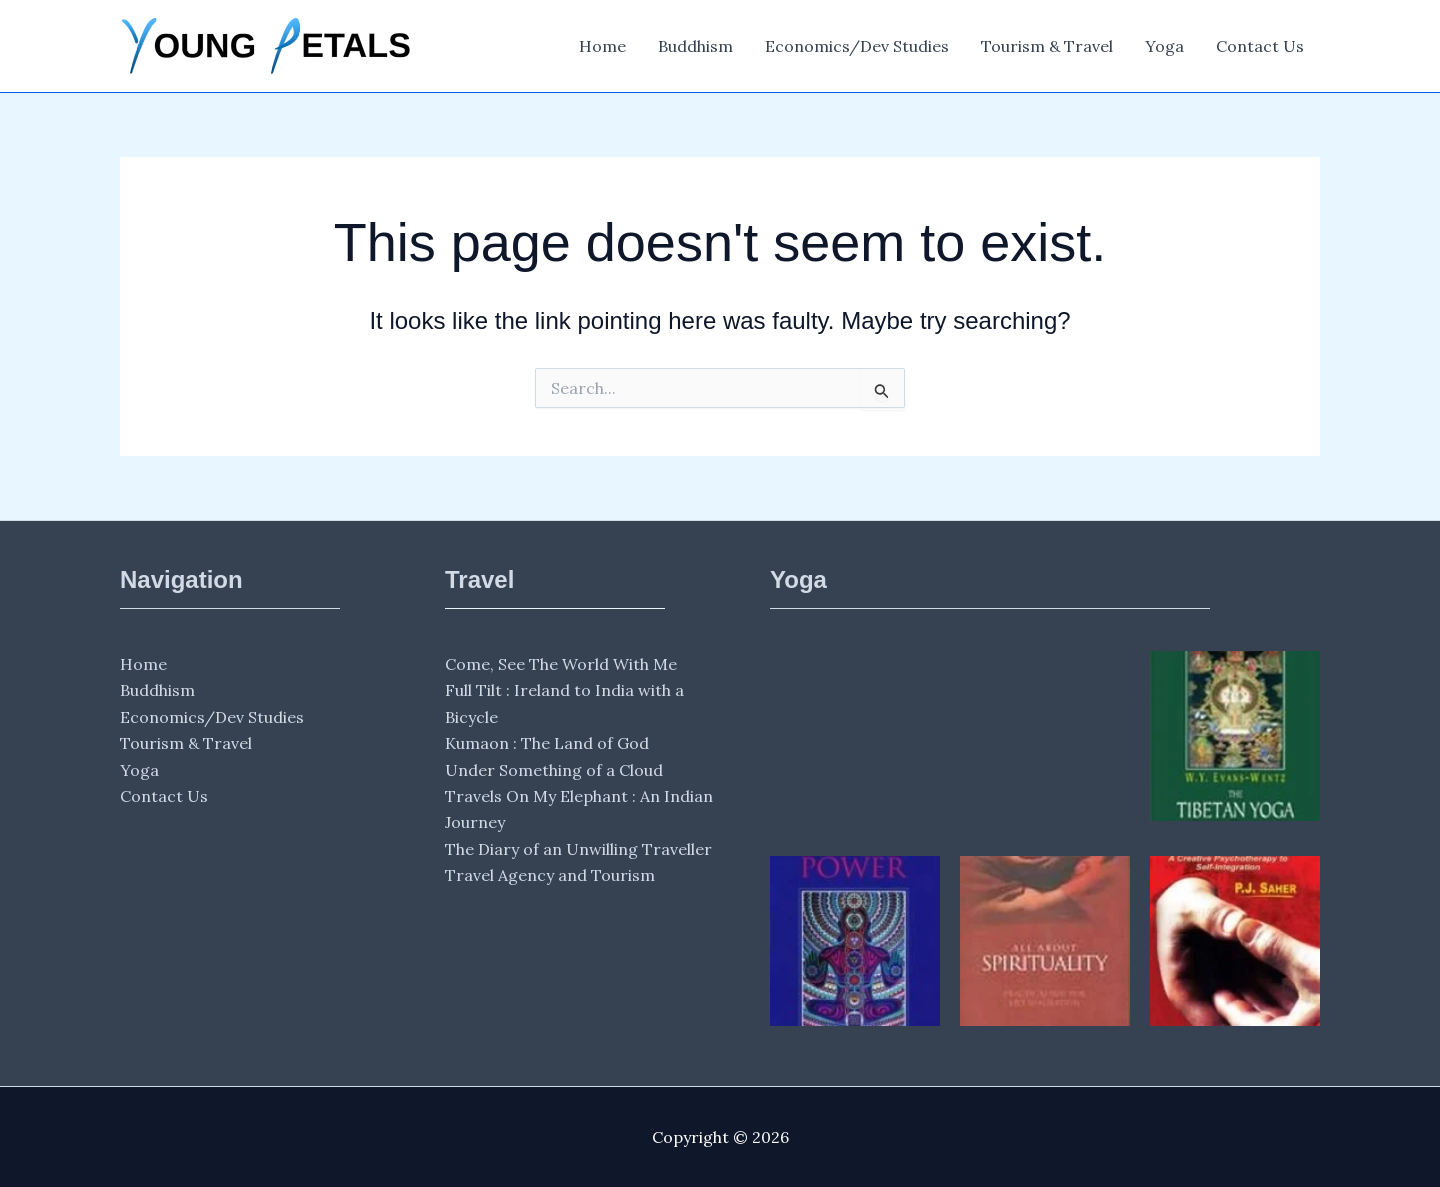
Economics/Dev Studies (857, 46)
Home (602, 46)
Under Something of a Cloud (554, 770)
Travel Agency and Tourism (550, 875)
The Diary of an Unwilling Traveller (578, 849)
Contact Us (1260, 46)
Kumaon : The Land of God (547, 743)
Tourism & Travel (1047, 46)
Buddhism (695, 46)
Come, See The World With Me (561, 664)
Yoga (1164, 46)
